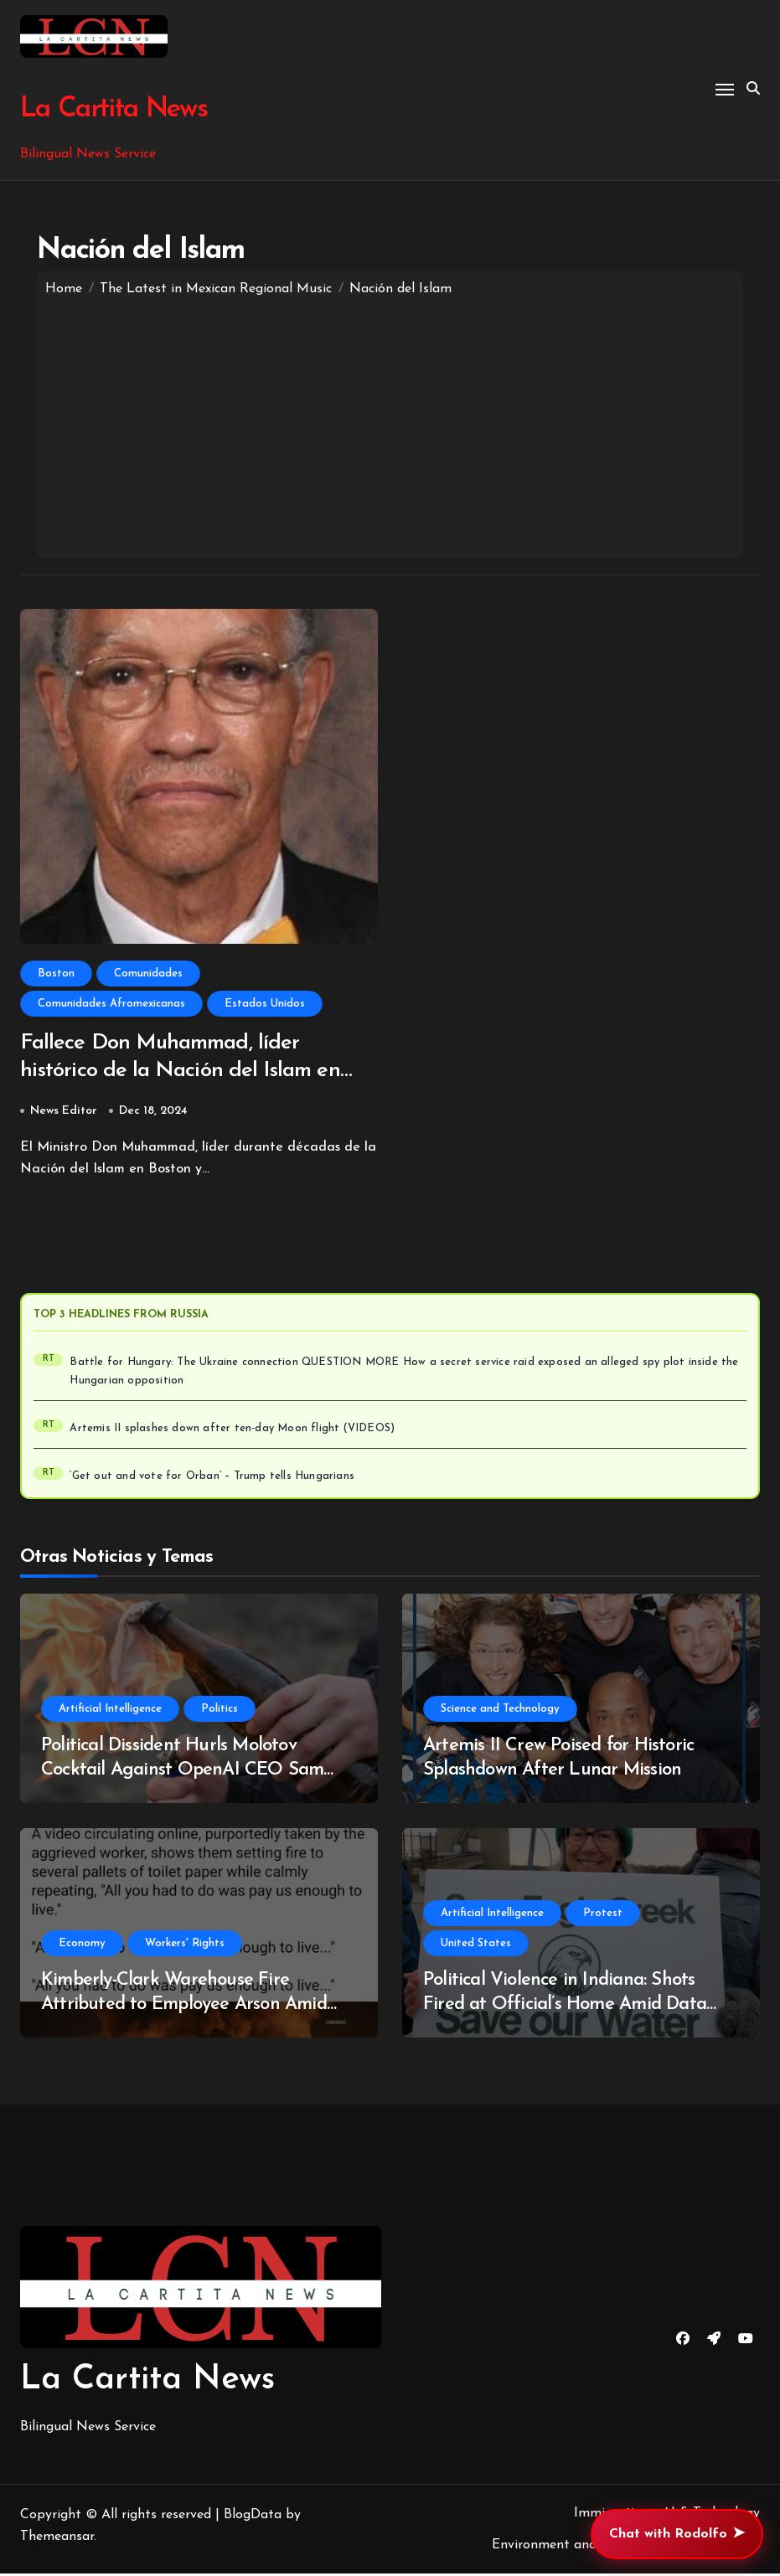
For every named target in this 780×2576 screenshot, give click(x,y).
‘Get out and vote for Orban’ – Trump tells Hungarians (212, 1479)
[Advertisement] (390, 424)
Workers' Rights (185, 1945)
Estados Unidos (265, 1003)
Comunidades (148, 973)
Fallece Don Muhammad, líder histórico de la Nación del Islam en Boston (187, 1073)
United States (476, 1945)
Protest (602, 1915)
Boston (56, 973)
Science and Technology (500, 1711)
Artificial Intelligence (110, 1711)
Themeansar (57, 2540)
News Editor (63, 1113)
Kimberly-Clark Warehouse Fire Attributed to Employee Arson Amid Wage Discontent (184, 2006)
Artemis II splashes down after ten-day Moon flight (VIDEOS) (232, 1431)
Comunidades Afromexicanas (111, 1003)
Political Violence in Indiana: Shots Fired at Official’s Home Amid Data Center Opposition (564, 2006)
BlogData (253, 2518)
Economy (82, 1945)
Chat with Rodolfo (677, 2534)
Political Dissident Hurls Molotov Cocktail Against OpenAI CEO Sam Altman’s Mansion (182, 1772)
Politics (219, 1711)
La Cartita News (111, 109)
